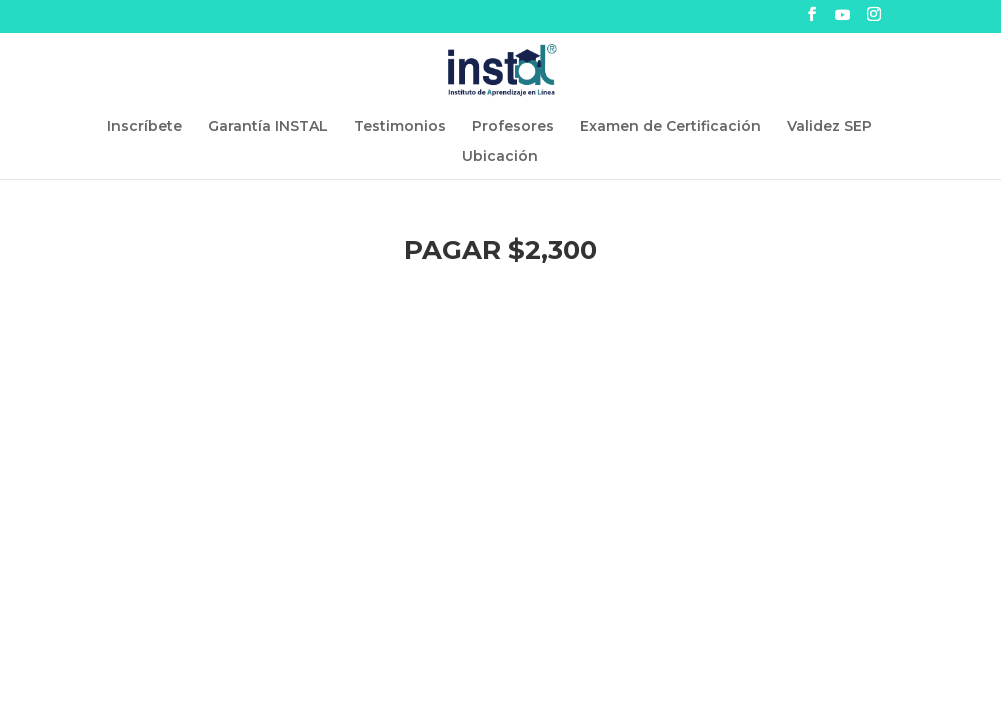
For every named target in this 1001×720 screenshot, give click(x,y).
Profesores (513, 127)
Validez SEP (829, 127)
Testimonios (400, 127)
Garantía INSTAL (268, 127)
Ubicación (500, 157)
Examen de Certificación (670, 127)
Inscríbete (144, 127)
